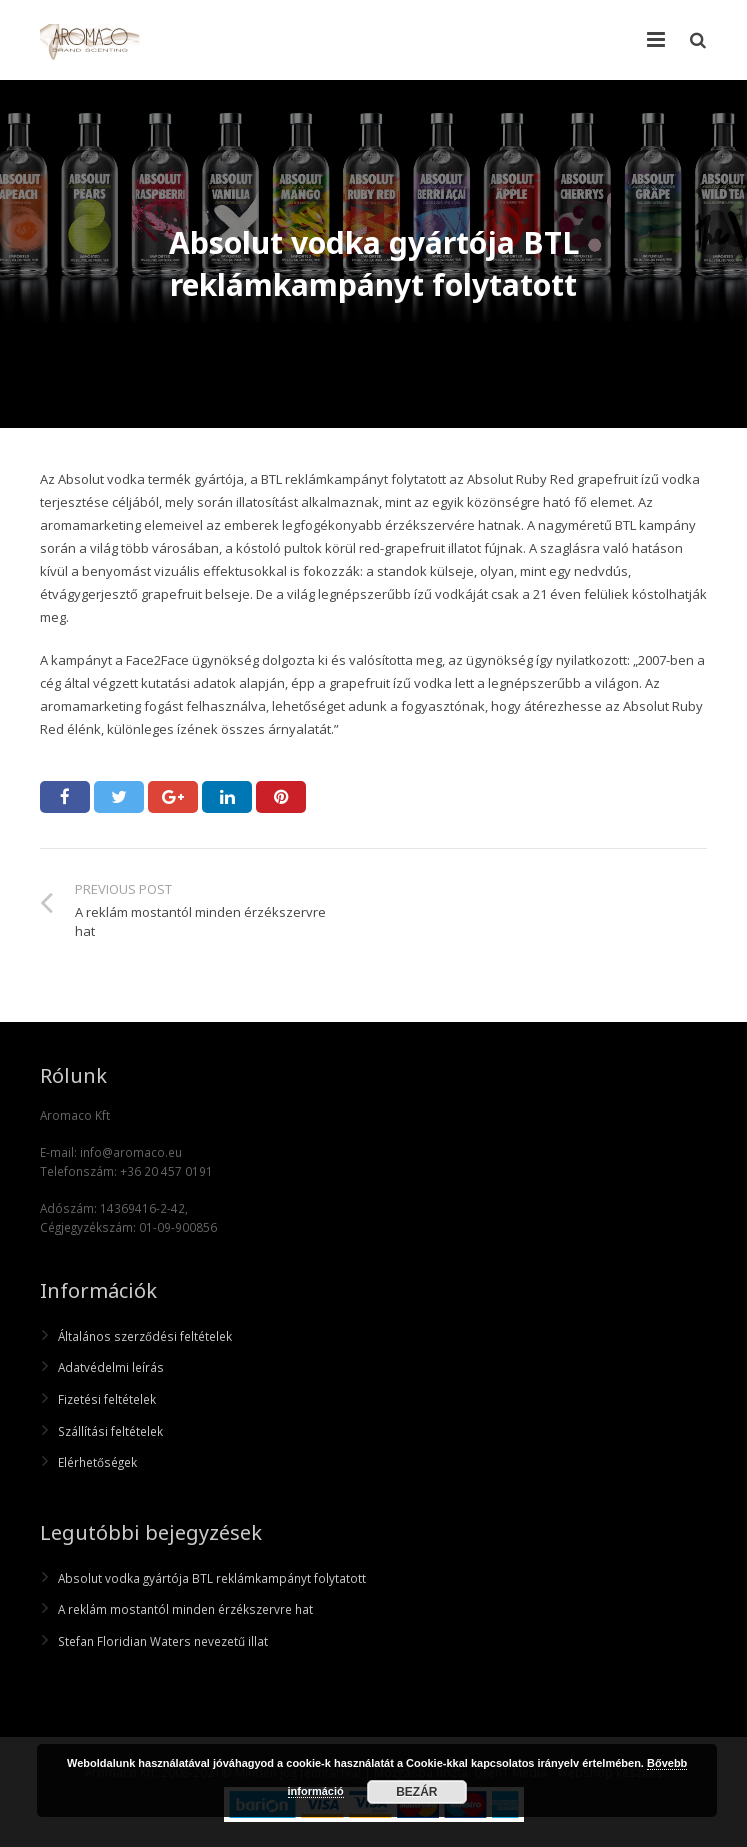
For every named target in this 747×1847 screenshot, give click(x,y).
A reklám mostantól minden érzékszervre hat (185, 1609)
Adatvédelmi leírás (111, 1367)
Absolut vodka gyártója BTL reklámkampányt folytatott (212, 1578)
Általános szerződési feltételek (145, 1336)
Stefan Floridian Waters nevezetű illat (163, 1641)
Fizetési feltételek (107, 1399)
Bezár (416, 1792)
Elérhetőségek (97, 1462)
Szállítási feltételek (110, 1431)
